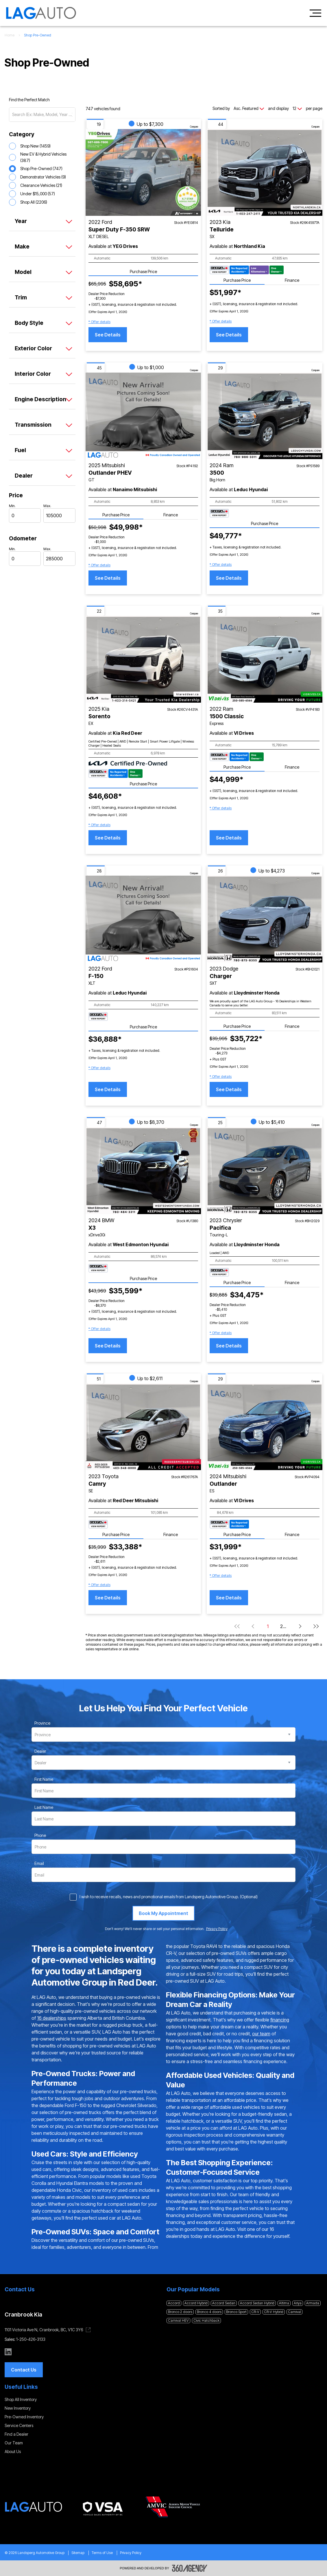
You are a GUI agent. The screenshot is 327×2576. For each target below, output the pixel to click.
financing (279, 2020)
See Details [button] (108, 335)
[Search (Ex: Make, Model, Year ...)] (42, 114)
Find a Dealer (16, 2434)
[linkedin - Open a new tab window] (8, 2351)
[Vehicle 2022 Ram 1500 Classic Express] (264, 659)
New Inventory (18, 2408)
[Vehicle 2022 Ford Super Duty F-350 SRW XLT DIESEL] (143, 172)
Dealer (40, 1751)
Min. (12, 506)
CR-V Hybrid (273, 2312)
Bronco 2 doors (180, 2312)
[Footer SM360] (189, 2568)
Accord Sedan (223, 2303)
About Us (13, 2451)
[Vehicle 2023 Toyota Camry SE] (143, 1427)
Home (9, 35)
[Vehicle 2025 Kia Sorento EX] (143, 659)
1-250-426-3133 (30, 2339)
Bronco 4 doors (209, 2312)
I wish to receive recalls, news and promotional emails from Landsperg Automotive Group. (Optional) (169, 1896)
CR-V (255, 2312)
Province (42, 1723)
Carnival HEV (178, 2320)
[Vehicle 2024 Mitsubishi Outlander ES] (264, 1427)
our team (261, 2034)
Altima (284, 2303)
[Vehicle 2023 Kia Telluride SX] (264, 172)
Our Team (14, 2442)
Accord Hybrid (196, 2303)
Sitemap (77, 2553)
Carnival (294, 2312)
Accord (174, 2303)
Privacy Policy (130, 2553)
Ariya (298, 2303)
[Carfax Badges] (247, 270)
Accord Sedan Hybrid (257, 2303)
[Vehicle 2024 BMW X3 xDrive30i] (143, 1170)
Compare (194, 126)
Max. (47, 506)
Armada (312, 2303)
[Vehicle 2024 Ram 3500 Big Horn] (264, 416)
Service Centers (19, 2425)
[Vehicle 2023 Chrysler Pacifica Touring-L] (264, 1170)
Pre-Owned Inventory (24, 2416)
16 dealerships (51, 2018)
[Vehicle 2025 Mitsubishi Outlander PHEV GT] (143, 416)
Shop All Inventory (21, 2399)
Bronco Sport (236, 2312)
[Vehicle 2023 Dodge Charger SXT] (264, 919)
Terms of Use (102, 2553)
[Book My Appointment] (163, 1913)
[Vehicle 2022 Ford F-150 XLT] (143, 919)
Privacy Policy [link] (217, 1929)
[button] (99, 322)
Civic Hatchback (206, 2320)
